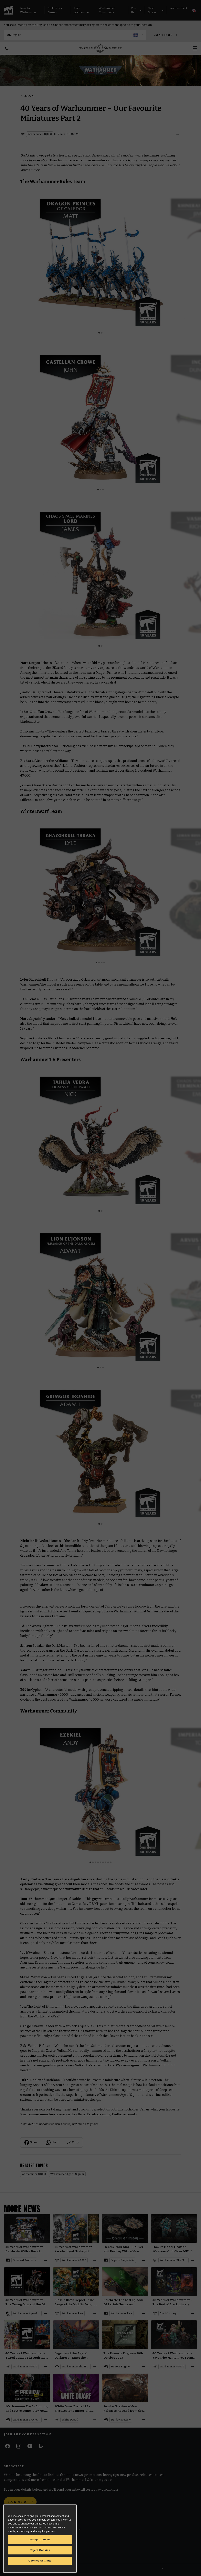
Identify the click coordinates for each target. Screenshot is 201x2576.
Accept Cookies (40, 2539)
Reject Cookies (40, 2550)
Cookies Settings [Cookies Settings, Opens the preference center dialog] (39, 2560)
